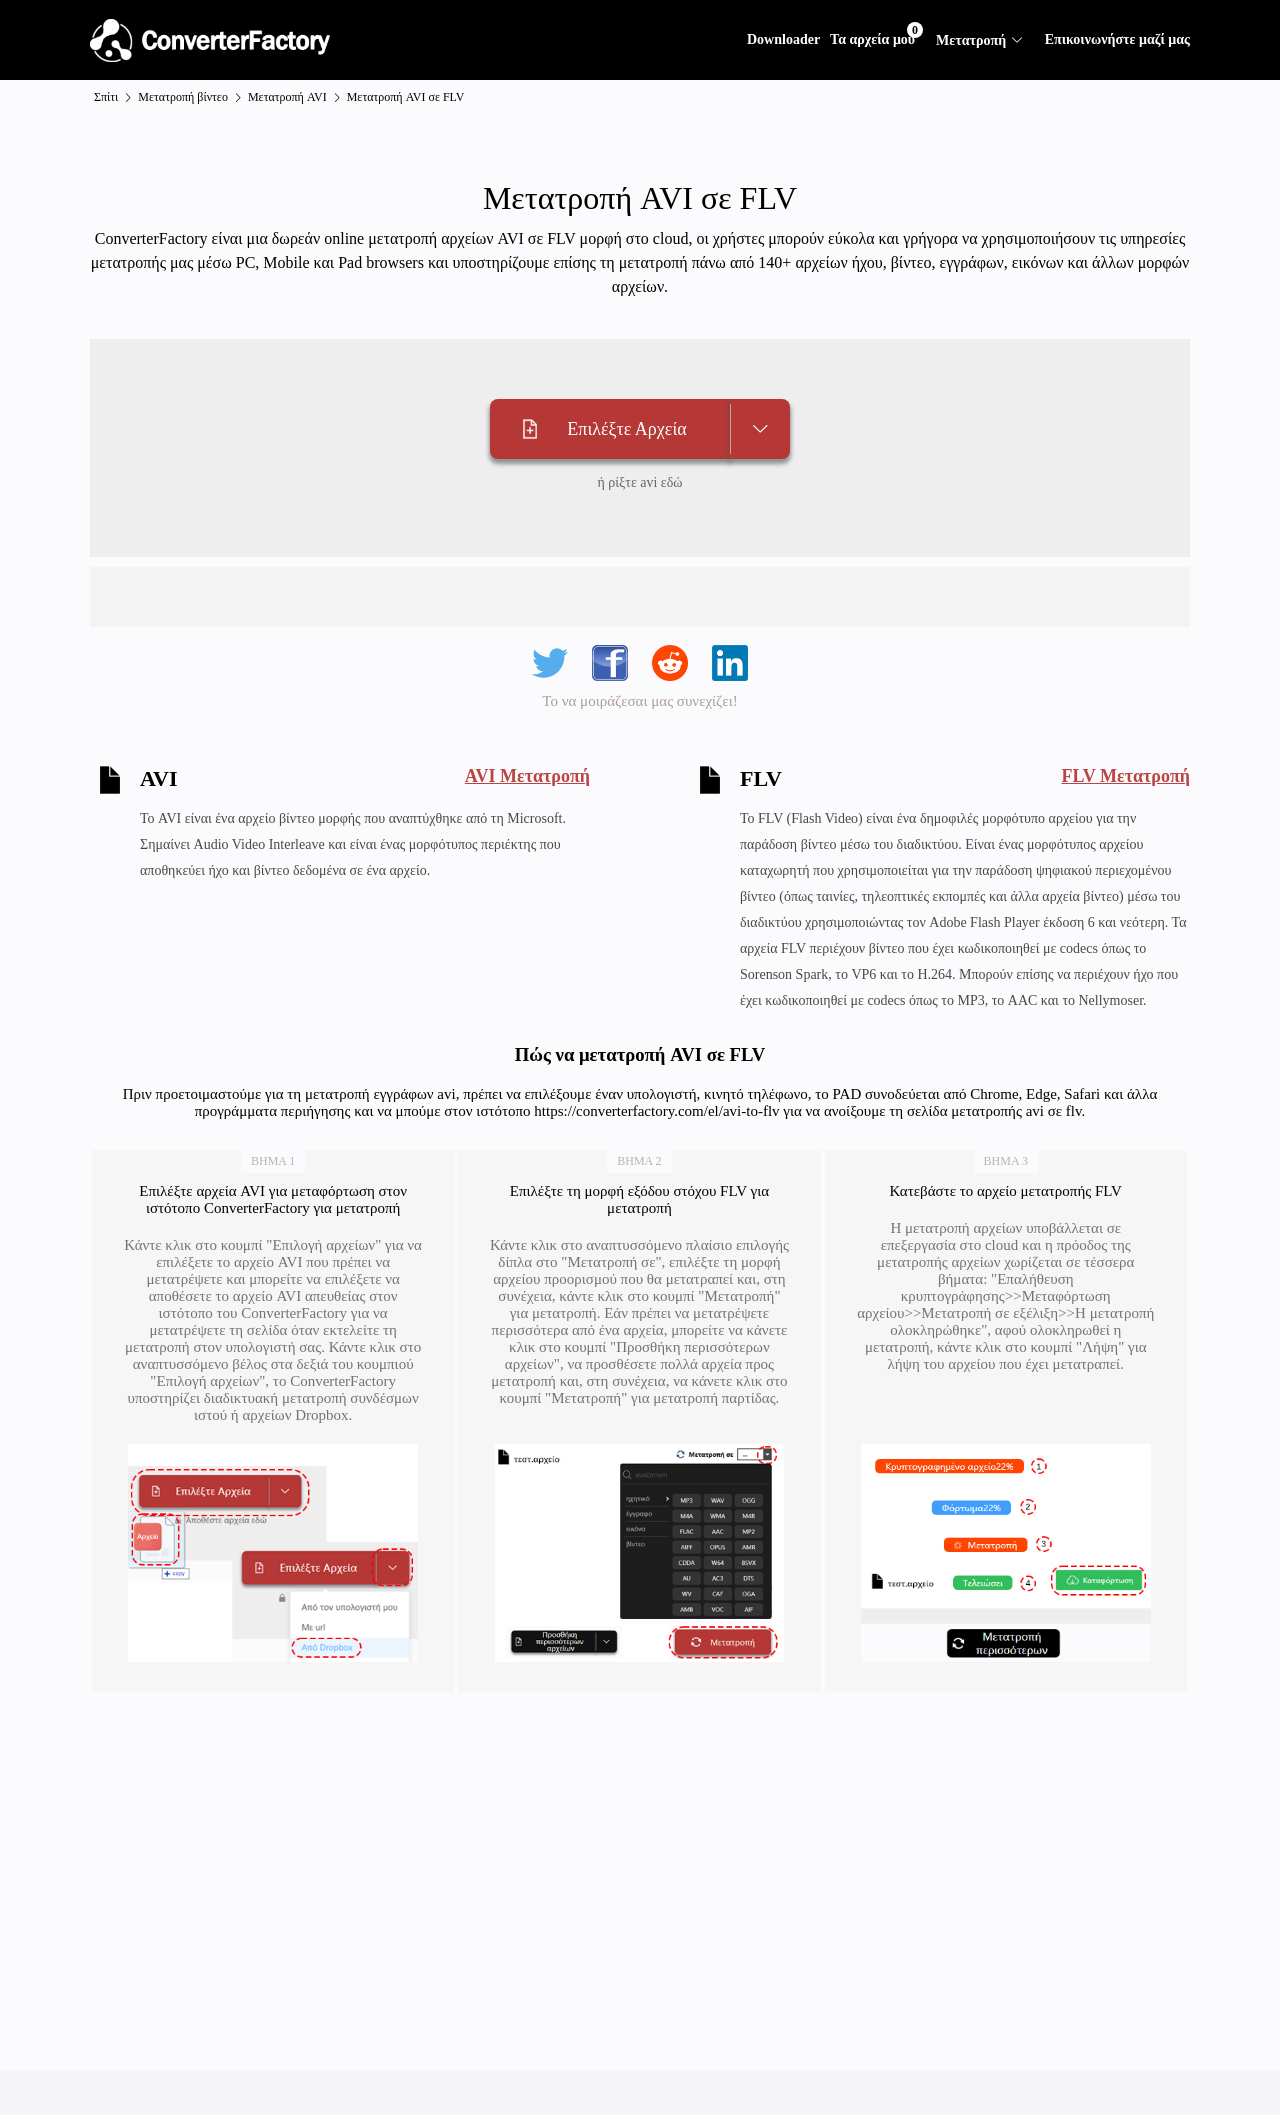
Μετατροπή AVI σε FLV (406, 97)
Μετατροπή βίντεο (183, 97)
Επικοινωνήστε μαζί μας (1117, 39)
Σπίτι (106, 97)
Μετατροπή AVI (287, 97)
